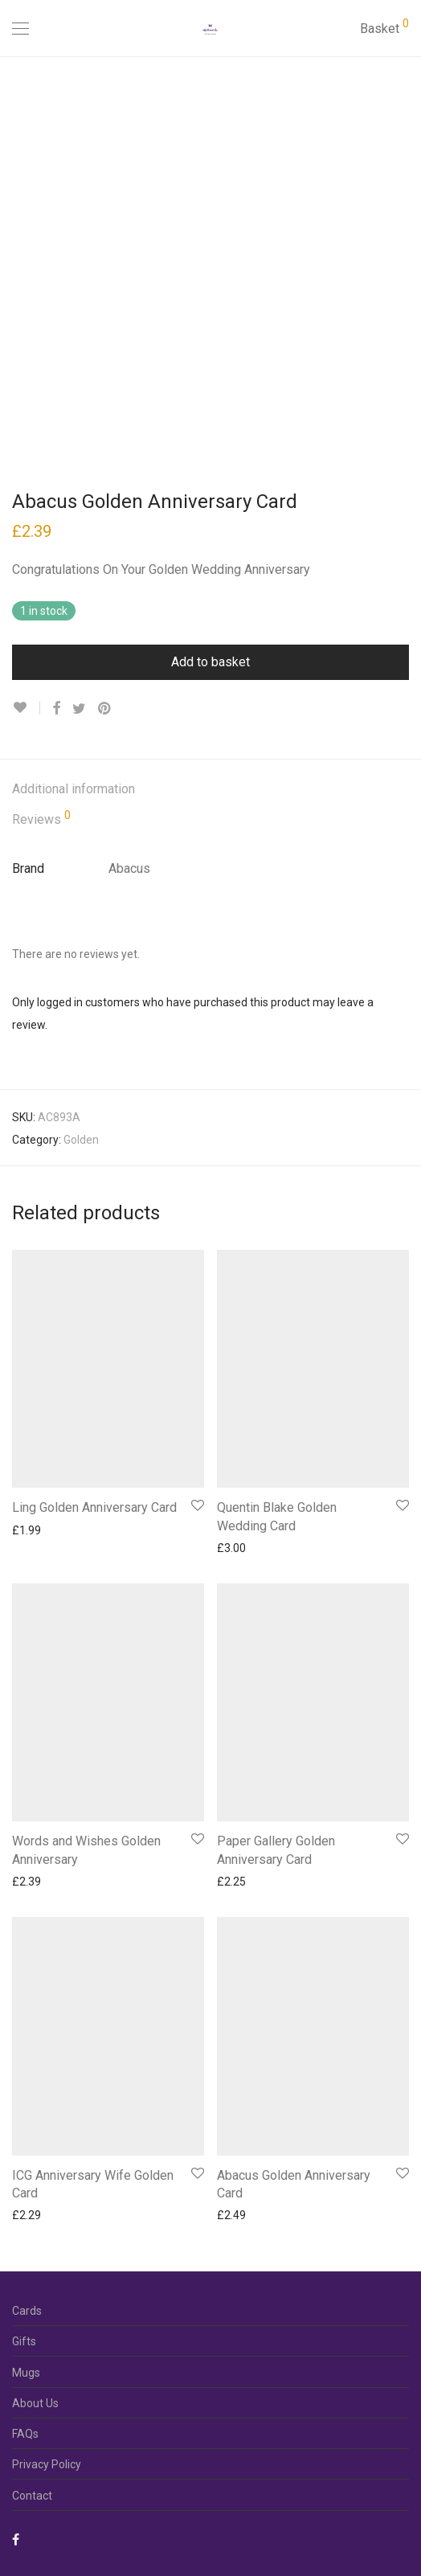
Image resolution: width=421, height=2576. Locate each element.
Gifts (24, 2341)
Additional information (73, 789)
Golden (81, 1139)
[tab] (210, 789)
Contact (32, 2495)
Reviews (41, 818)
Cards (27, 2310)
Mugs (26, 2372)
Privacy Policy (46, 2464)
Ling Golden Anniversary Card (94, 1507)
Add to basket (210, 662)
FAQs (25, 2433)
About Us (35, 2403)
